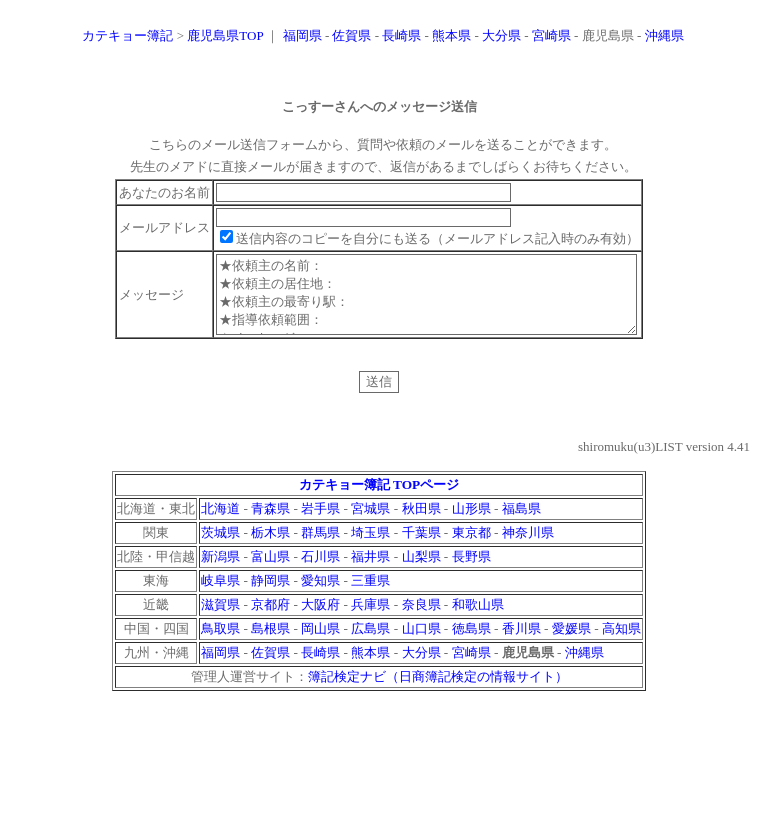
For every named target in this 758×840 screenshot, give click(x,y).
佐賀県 (351, 35)
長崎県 (401, 35)
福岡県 (302, 35)
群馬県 (320, 547)
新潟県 (220, 571)
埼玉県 (370, 547)
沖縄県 (664, 35)
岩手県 (320, 523)
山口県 (421, 643)
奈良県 (421, 619)
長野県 (471, 571)
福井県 (370, 571)
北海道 (220, 523)
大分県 (501, 35)
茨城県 (220, 547)
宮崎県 (551, 35)
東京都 (471, 547)
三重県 (370, 595)
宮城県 (370, 523)
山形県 (471, 523)
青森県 (270, 523)
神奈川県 (528, 547)
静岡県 (270, 595)
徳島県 (471, 643)
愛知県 (320, 595)
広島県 (370, 643)
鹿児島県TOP (225, 35)
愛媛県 (571, 643)
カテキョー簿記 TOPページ (379, 499)
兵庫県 (370, 619)
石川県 (320, 571)
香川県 (521, 643)
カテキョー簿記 (127, 35)
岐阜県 (220, 595)
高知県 (621, 643)
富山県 (270, 571)
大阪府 (320, 619)
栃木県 (270, 547)
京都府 (270, 619)
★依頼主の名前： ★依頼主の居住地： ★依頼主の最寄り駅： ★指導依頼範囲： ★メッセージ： (427, 302)
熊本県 (451, 35)
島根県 (270, 643)
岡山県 (320, 643)
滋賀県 (220, 619)
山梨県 (421, 571)
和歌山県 (478, 619)
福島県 (521, 523)
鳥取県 (220, 643)
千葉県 (421, 547)
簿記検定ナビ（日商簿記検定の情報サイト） (438, 691)
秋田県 (421, 523)
